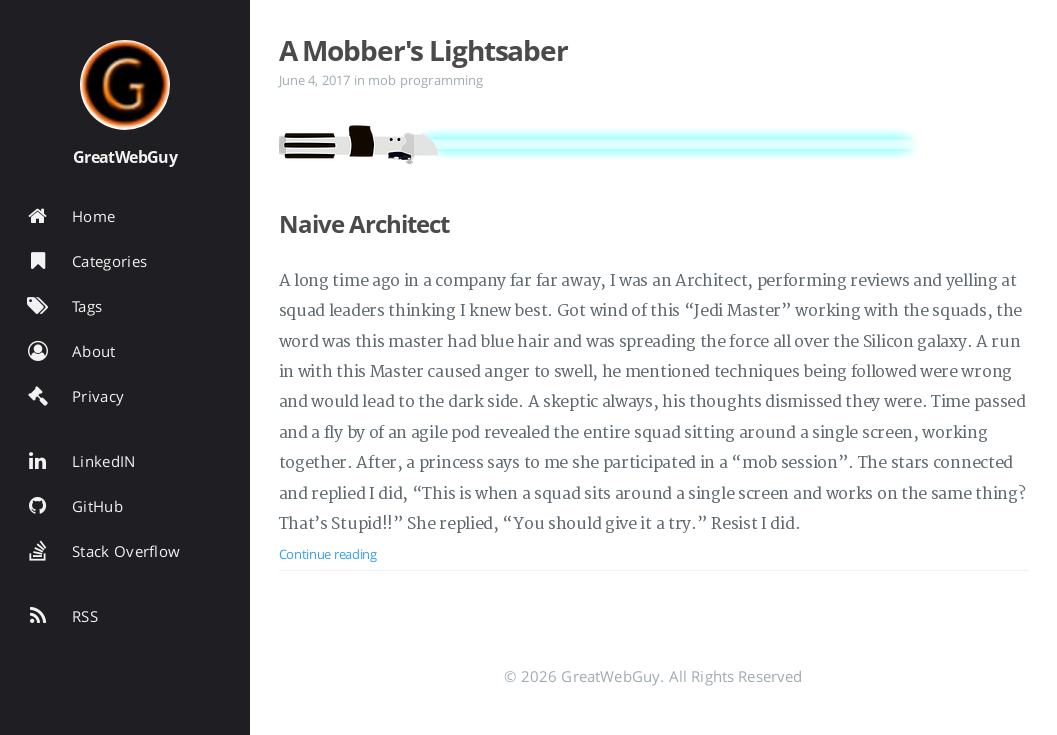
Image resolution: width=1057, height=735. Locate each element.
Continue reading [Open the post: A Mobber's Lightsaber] (328, 554)
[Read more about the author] (125, 85)
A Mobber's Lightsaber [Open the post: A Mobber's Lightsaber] (423, 50)
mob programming (425, 80)
